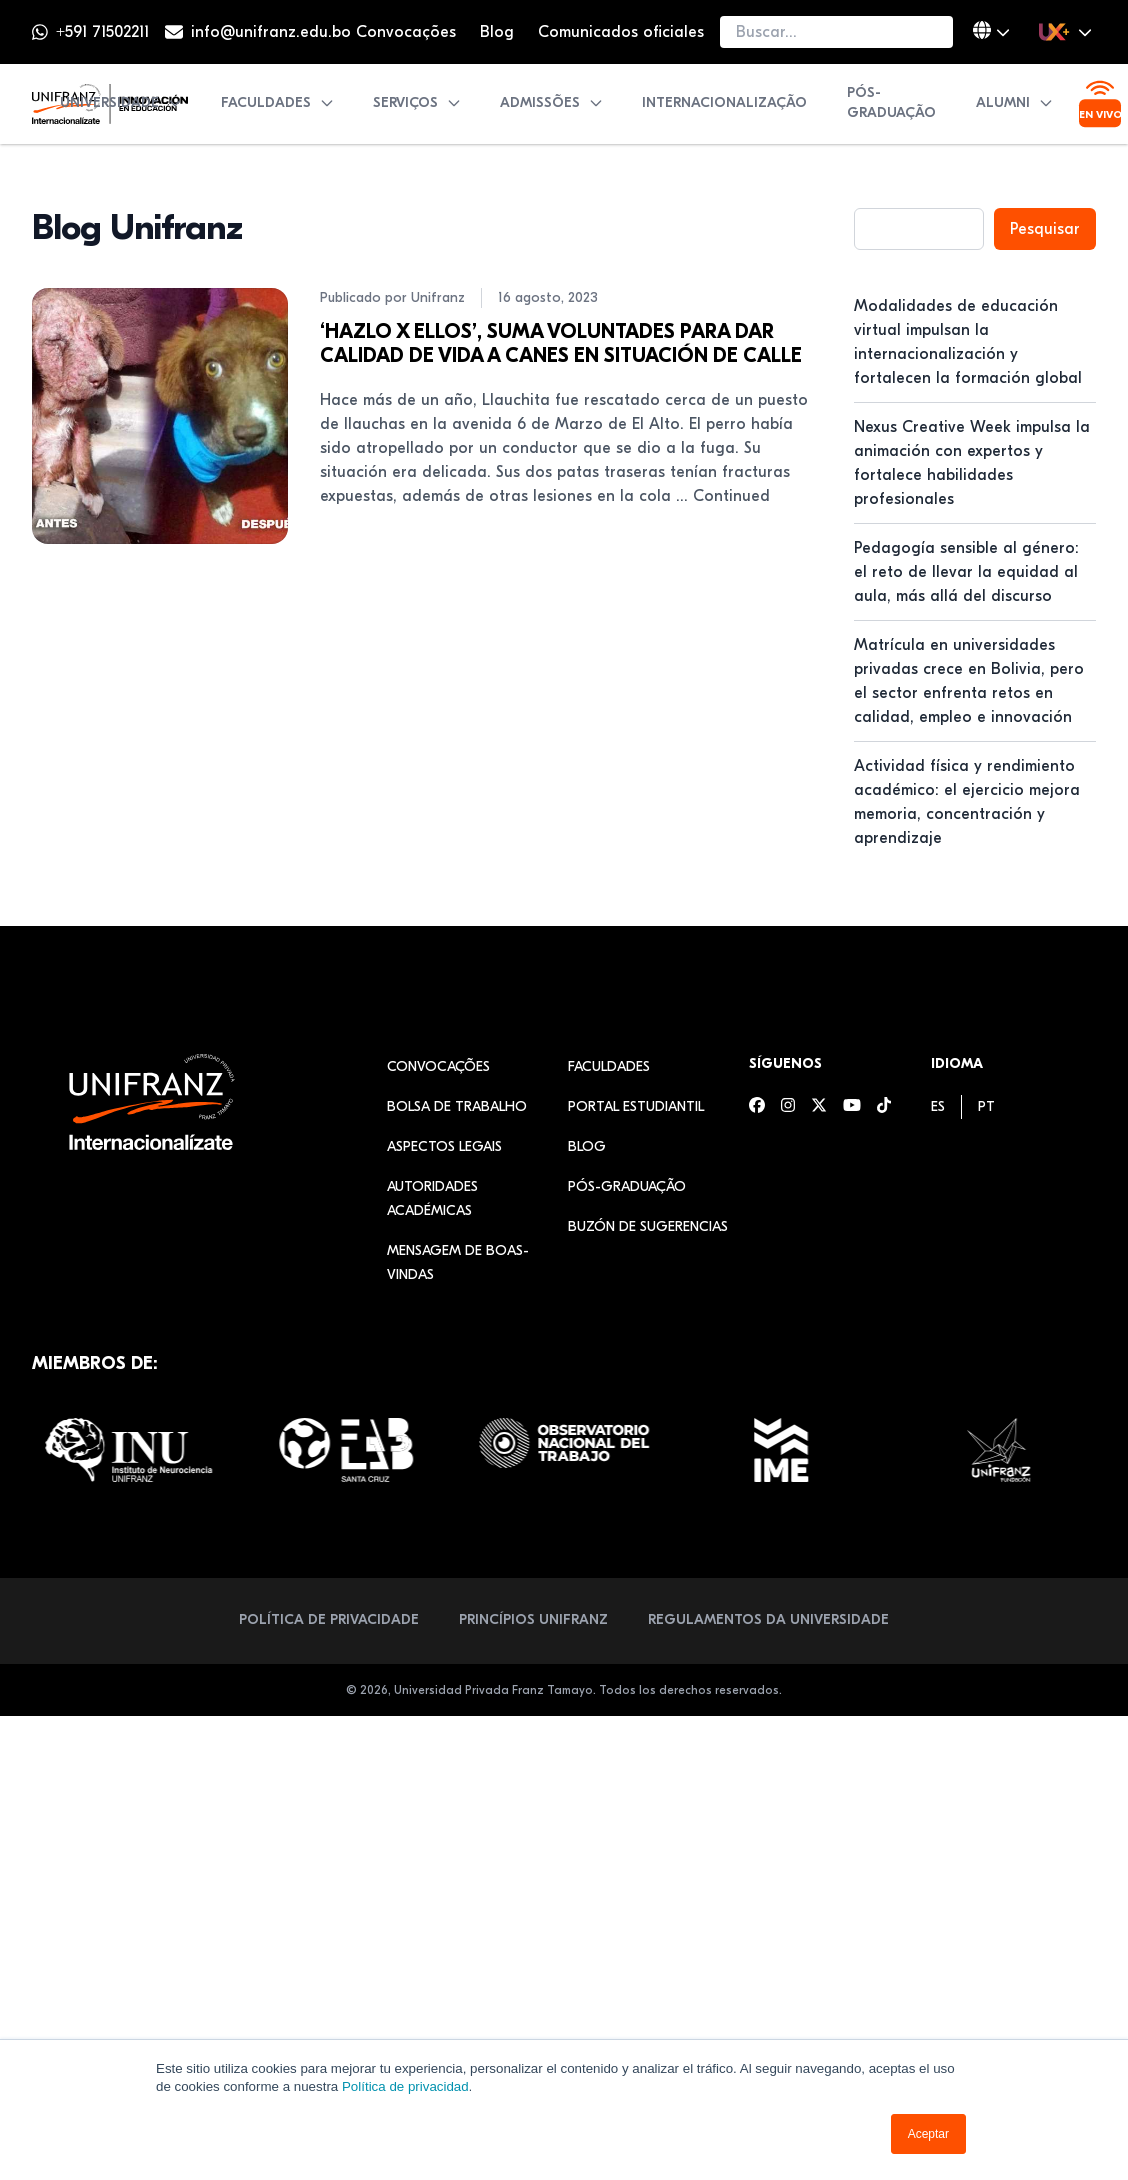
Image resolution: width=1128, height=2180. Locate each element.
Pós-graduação (891, 102)
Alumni (1015, 102)
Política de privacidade (329, 1619)
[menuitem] (938, 1106)
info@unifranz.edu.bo (271, 32)
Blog (497, 32)
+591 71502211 (102, 32)
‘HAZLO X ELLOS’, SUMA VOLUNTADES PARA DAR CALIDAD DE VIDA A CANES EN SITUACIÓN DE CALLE (561, 343)
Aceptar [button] (928, 2134)
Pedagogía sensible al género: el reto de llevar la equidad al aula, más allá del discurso (966, 572)
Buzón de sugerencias (648, 1226)
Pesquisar (1045, 229)
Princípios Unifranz (533, 1619)
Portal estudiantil (636, 1106)
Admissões (552, 102)
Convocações (406, 32)
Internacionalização (724, 102)
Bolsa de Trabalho (457, 1106)
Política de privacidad (405, 2086)
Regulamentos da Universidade (768, 1619)
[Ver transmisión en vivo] (1100, 104)
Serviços (417, 102)
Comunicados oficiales (621, 32)
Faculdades (278, 102)
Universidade (121, 102)
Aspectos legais (444, 1146)
